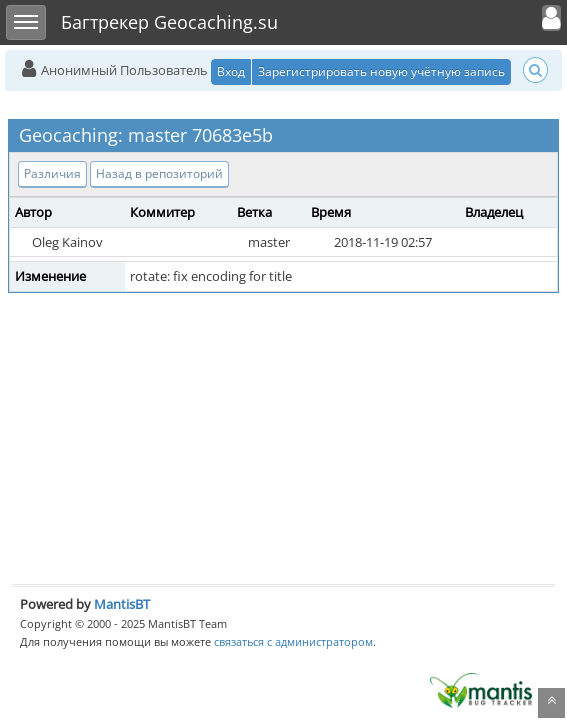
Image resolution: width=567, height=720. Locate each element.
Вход (231, 71)
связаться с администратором (293, 641)
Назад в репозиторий (159, 173)
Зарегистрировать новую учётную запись (381, 71)
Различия (52, 173)
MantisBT (122, 604)
